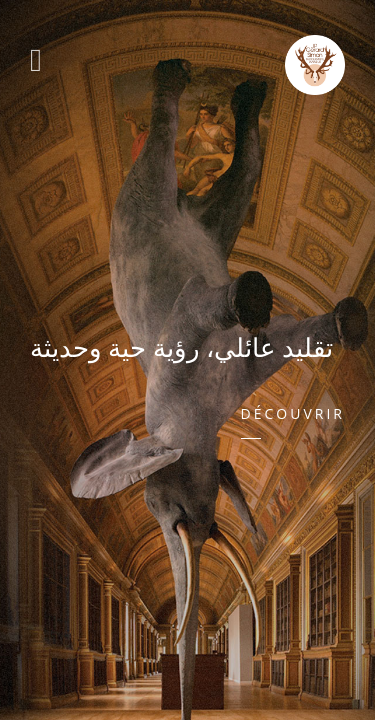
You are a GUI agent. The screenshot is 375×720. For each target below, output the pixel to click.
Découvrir (293, 413)
